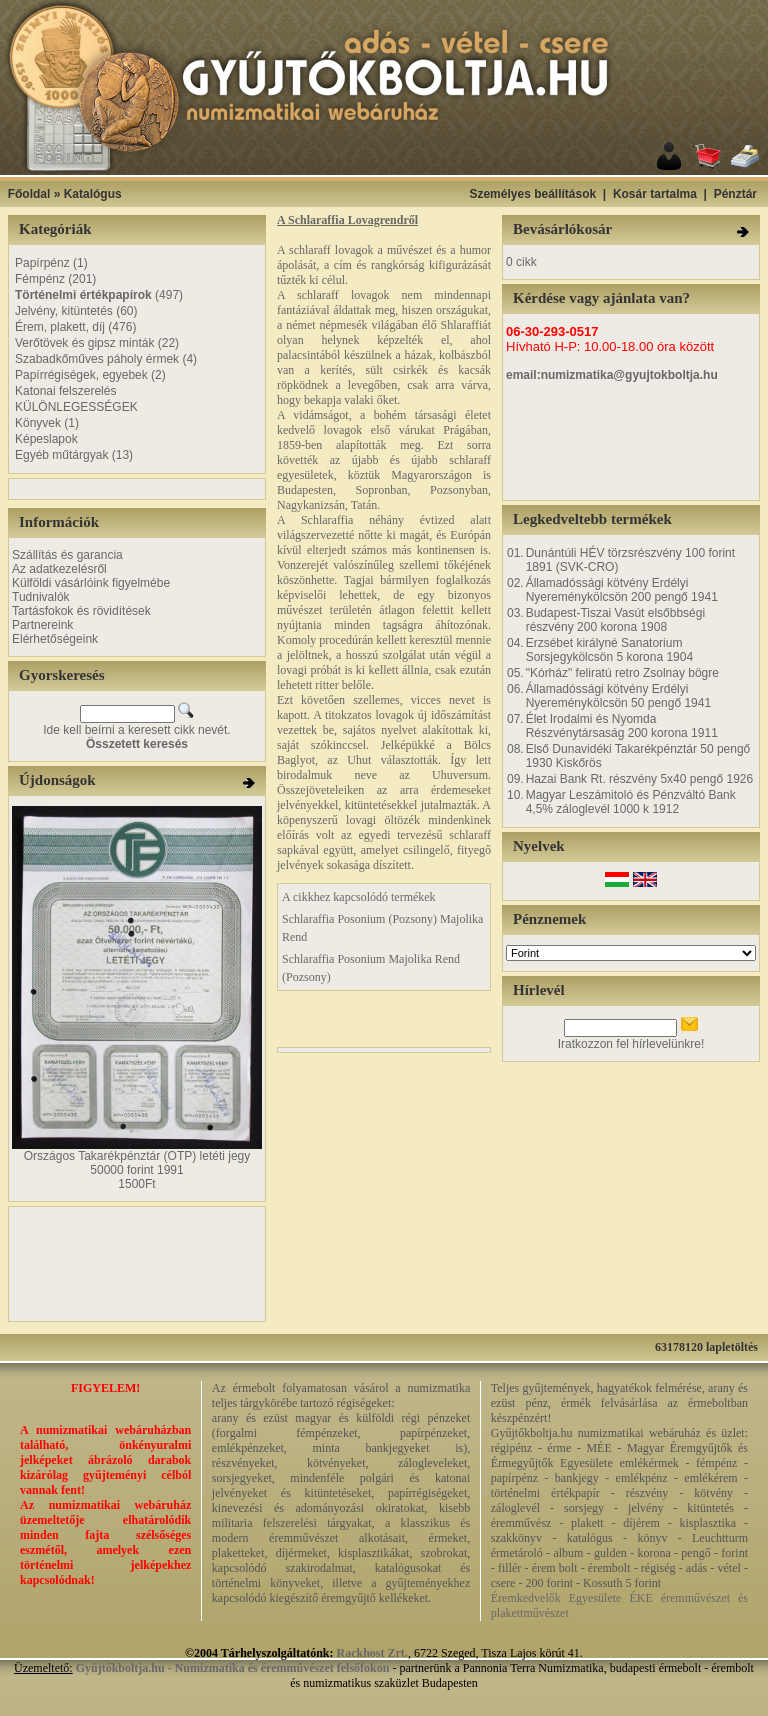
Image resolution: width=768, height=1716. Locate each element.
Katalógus (93, 194)
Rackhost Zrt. (372, 1653)
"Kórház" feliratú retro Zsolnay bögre (622, 673)
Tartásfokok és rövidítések (81, 611)
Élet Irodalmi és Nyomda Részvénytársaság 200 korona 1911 (622, 726)
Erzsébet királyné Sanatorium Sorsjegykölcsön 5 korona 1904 (609, 650)
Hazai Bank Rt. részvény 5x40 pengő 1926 (639, 779)
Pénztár (735, 194)
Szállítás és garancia (67, 555)
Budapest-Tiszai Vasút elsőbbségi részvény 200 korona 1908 (615, 620)
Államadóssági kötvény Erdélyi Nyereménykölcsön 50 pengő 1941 (618, 696)
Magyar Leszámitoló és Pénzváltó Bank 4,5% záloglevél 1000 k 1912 (631, 802)
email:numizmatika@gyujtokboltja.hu (612, 375)
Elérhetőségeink (55, 639)
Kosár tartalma (655, 194)
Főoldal (29, 194)
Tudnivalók (41, 597)
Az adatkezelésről (59, 569)
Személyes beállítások (532, 194)
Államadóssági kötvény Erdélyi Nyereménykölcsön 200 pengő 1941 (622, 590)
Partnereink (42, 625)
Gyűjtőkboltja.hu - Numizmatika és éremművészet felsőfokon (233, 1668)
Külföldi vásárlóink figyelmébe (91, 583)
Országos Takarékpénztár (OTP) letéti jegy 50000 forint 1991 (137, 1163)
